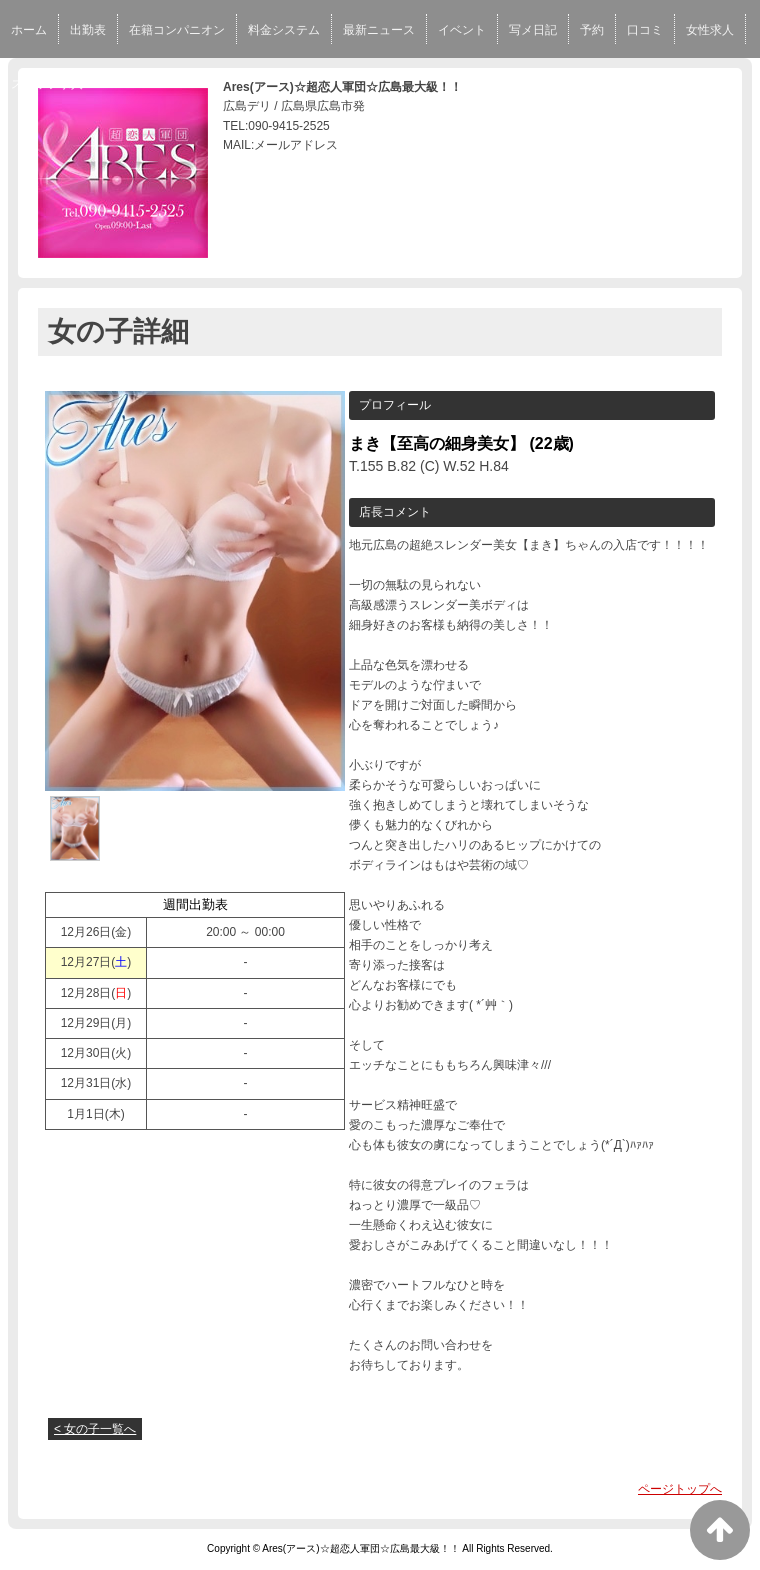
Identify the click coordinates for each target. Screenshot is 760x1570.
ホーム (29, 30)
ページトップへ (680, 1489)
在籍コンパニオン (177, 30)
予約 (592, 30)
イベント (462, 30)
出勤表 (88, 30)
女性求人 (710, 30)
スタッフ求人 (47, 84)
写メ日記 (533, 30)
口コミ (645, 30)
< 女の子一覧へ (95, 1429)
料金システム (284, 30)
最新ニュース (379, 30)
